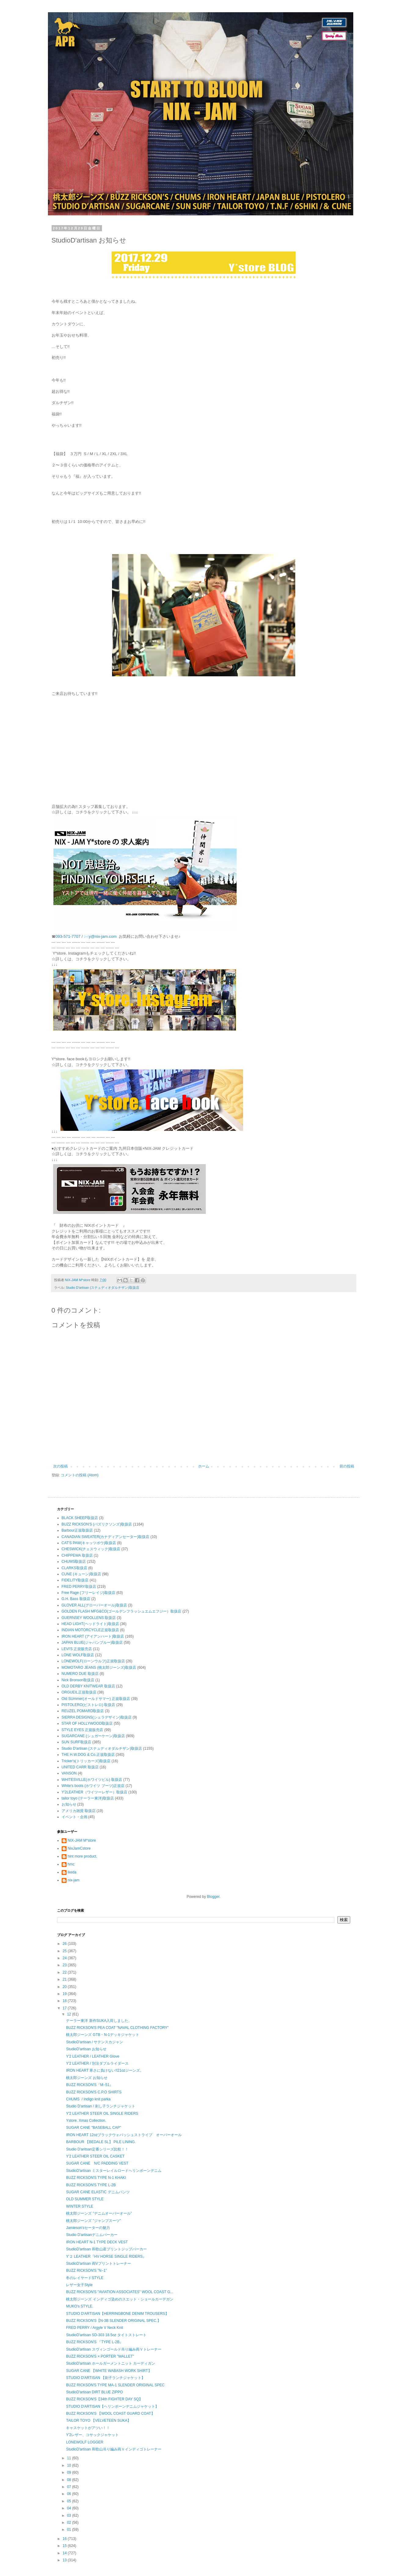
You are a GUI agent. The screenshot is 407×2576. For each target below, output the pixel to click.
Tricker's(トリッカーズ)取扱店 (86, 1761)
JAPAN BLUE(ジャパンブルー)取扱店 (92, 1642)
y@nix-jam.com (103, 936)
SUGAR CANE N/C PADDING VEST (97, 2163)
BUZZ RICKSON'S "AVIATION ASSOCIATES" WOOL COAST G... (119, 2292)
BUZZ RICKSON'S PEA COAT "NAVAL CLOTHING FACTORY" (117, 2028)
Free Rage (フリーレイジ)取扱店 (88, 1593)
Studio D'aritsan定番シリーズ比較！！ (97, 2149)
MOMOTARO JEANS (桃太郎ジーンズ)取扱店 (99, 1667)
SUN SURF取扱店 (76, 1742)
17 (65, 2008)
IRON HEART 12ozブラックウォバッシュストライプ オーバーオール (124, 2135)
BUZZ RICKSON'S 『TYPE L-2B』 (94, 2342)
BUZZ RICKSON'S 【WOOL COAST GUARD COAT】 (110, 2413)
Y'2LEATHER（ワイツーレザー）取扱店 (94, 1792)
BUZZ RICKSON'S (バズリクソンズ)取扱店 (97, 1524)
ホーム (203, 1466)
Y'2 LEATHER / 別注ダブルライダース (97, 2063)
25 (65, 1951)
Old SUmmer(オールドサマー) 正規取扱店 (96, 1699)
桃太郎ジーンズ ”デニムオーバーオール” (99, 2213)
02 (69, 2522)
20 (65, 1987)
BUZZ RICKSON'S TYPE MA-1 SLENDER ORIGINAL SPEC (115, 2385)
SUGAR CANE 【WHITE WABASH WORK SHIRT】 (108, 2371)
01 (69, 2529)
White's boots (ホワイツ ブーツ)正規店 (93, 1786)
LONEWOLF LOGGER (84, 2442)
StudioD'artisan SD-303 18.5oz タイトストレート (106, 2335)
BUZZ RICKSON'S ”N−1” (86, 2270)
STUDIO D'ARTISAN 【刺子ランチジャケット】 (105, 2378)
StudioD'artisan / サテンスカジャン (94, 2042)
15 (65, 2546)
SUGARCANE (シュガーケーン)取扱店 (93, 1736)
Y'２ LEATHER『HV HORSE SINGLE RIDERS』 (106, 2256)
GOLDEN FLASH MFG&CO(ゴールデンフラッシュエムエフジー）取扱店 (122, 1611)
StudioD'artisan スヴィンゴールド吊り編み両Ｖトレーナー (113, 2349)
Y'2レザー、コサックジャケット (92, 2435)
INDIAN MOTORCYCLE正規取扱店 (90, 1630)
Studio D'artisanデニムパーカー (91, 2235)
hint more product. (82, 1856)
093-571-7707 (68, 936)
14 (65, 2553)
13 (65, 2560)
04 (69, 2508)
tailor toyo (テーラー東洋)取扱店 (88, 1798)
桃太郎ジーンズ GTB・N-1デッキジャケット (102, 2035)
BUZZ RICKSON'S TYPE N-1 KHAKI (96, 2178)
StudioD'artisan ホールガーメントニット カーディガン (110, 2363)
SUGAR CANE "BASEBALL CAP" (93, 2127)
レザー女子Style (79, 2285)
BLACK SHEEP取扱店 (80, 1518)
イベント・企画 (74, 1817)
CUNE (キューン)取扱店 (81, 1574)
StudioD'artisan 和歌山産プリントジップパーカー (106, 2249)
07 (69, 2487)
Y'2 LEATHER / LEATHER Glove (92, 2056)
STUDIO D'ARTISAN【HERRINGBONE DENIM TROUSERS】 (117, 2313)
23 (65, 1965)
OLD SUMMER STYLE (85, 2199)
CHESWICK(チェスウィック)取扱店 (91, 1549)
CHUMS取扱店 (74, 1561)
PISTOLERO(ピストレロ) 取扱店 (88, 1705)
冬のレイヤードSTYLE (84, 2278)
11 (69, 2458)
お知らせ (69, 1804)
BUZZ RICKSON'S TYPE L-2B (91, 2185)
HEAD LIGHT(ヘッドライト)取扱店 (90, 1624)
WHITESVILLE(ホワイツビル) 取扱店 (92, 1780)
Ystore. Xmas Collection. (86, 2120)
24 (65, 1958)
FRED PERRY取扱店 (79, 1586)
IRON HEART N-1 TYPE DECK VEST (97, 2242)
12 (69, 2014)
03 (69, 2515)
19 (65, 1994)
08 (69, 2480)
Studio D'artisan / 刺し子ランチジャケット (100, 2106)
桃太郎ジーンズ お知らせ (86, 2078)
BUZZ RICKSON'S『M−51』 (89, 2085)
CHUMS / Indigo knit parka (88, 2099)
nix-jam (74, 1880)
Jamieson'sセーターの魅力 (88, 2228)
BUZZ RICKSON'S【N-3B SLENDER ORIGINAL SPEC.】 (113, 2320)
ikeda (72, 1872)
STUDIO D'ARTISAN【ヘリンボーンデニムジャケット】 (112, 2406)
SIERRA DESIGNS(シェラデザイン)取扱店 (97, 1717)
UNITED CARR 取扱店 (80, 1767)
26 (65, 1944)
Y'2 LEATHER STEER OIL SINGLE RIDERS (102, 2113)
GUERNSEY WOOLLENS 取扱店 (89, 1618)
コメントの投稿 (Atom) (79, 1475)
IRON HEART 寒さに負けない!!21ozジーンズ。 (105, 2070)
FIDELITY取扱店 (75, 1580)
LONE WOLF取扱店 (78, 1655)
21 (65, 1979)
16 (65, 2539)
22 (65, 1972)
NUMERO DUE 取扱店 (80, 1674)
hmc (71, 1864)
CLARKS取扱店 (74, 1568)
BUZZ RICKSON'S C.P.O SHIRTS (93, 2092)
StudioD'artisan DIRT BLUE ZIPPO (94, 2392)
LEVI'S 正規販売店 (77, 1649)
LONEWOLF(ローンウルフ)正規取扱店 (93, 1661)
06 (69, 2494)
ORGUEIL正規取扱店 (79, 1692)
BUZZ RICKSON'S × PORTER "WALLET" (100, 2356)
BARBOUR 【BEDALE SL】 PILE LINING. (101, 2142)
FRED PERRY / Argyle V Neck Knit (94, 2328)
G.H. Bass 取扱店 (76, 1599)
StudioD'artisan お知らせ (86, 2049)
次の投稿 (60, 1466)
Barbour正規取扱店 (77, 1530)
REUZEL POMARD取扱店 (83, 1711)
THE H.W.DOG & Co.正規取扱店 (88, 1754)
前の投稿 (347, 1466)
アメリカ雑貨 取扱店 (79, 1811)
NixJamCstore (79, 1848)
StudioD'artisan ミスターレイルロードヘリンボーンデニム (113, 2171)
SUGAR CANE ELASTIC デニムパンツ (97, 2192)
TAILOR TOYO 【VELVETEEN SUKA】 (98, 2420)
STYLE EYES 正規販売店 (83, 1730)
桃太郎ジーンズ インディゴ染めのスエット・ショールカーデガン (119, 2299)
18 (65, 2001)
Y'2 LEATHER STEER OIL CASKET (95, 2156)
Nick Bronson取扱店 (78, 1680)
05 (69, 2501)
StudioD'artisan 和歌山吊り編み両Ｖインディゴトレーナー (113, 2449)
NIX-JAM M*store (82, 1840)
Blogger (213, 1897)
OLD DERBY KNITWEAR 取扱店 (88, 1686)
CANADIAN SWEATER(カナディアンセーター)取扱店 (106, 1537)
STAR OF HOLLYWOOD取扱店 (87, 1723)
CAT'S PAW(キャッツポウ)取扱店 (89, 1543)
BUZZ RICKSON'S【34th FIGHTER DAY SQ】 (104, 2399)
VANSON (69, 1773)
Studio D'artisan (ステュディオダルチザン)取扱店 (102, 1287)
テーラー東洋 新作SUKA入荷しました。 (99, 2021)
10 (69, 2465)
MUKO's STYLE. (79, 2306)
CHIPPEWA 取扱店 (77, 1555)
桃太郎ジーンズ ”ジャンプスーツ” (93, 2221)
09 (69, 2472)
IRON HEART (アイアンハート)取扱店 (93, 1636)
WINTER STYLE (79, 2206)
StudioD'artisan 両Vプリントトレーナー (98, 2263)
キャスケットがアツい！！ (88, 2428)
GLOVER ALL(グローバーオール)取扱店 (94, 1605)
